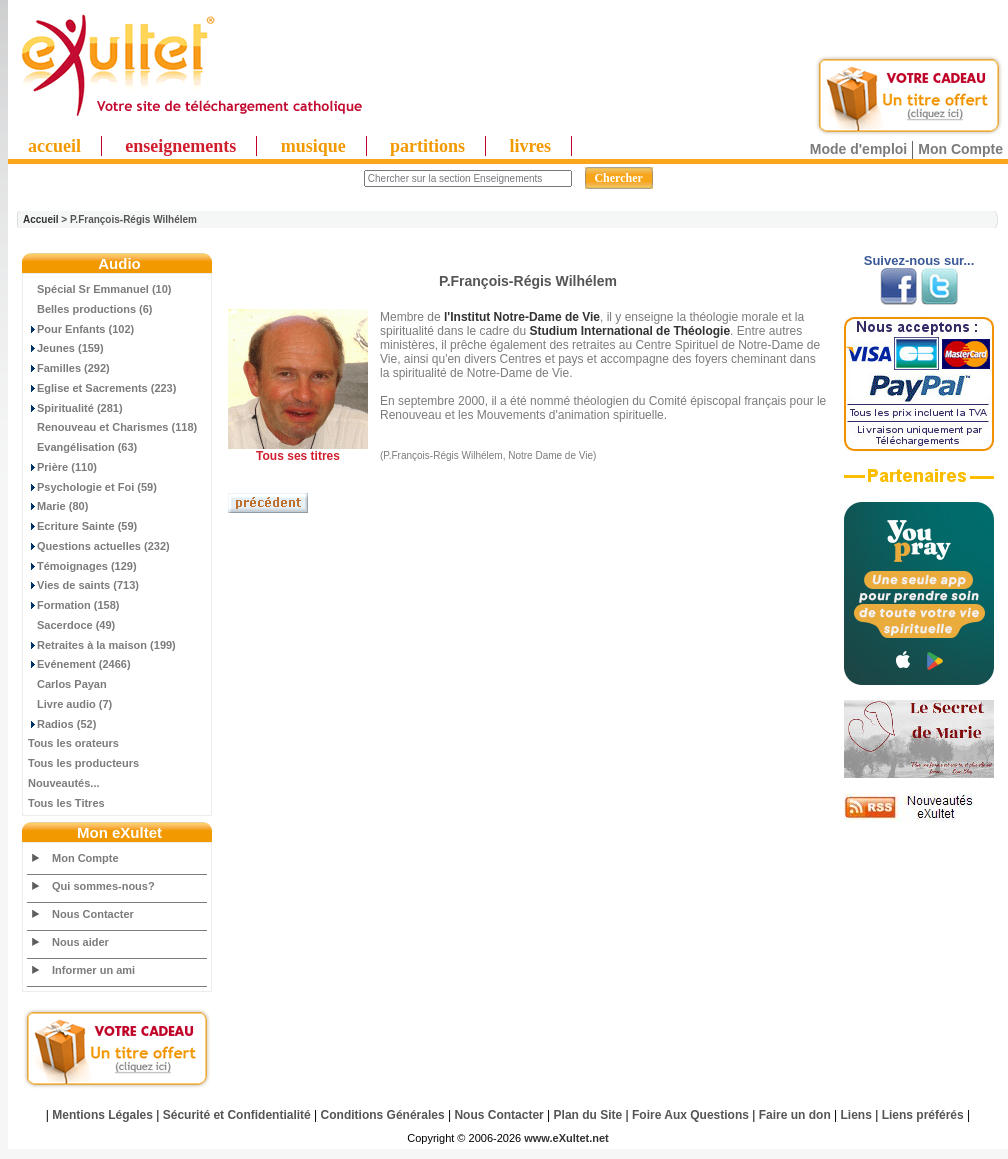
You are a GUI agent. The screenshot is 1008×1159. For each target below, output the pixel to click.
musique (313, 146)
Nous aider (80, 942)
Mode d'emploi (858, 149)
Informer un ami (93, 970)
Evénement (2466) (79, 664)
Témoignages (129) (82, 566)
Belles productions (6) (90, 309)
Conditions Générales (383, 1115)
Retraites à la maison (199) (102, 645)
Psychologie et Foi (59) (92, 487)
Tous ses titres (298, 456)
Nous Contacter (93, 914)
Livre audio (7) (70, 704)
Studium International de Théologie (629, 331)
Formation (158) (74, 605)
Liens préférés (923, 1115)
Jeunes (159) (66, 348)
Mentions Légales (102, 1115)
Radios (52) (62, 724)
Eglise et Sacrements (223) (102, 388)
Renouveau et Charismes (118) (112, 427)
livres (530, 146)
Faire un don (795, 1115)
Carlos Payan (67, 684)
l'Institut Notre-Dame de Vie (522, 317)
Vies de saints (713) (83, 585)
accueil (54, 146)
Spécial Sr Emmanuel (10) (100, 289)
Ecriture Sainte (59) (82, 526)
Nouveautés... (64, 783)
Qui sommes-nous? (103, 886)
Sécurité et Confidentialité (237, 1115)
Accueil (41, 219)
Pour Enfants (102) (81, 329)
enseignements (180, 146)
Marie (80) (58, 506)
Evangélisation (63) (82, 447)
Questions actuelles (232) (99, 546)
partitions (427, 146)
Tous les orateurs (73, 743)
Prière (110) (62, 467)
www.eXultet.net (566, 1138)
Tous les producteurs (83, 763)
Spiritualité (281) (75, 408)
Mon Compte (960, 149)
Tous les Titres (66, 803)
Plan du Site (588, 1115)
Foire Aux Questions (690, 1115)
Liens (856, 1115)
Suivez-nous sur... (919, 260)
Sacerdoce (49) (71, 625)
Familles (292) (69, 368)
